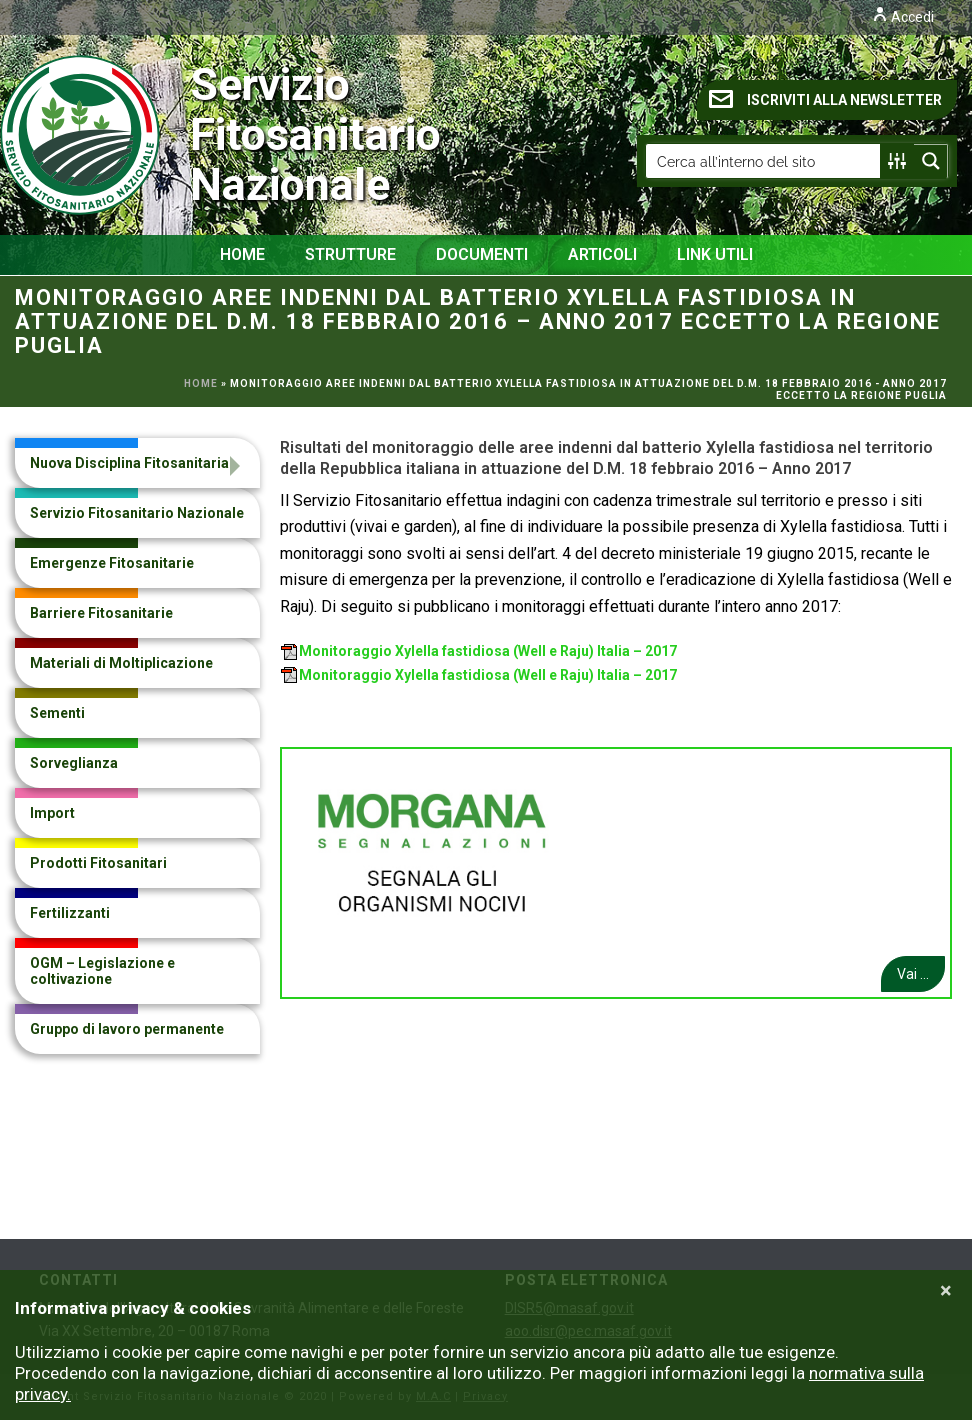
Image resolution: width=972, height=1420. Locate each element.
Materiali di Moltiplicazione (121, 663)
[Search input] (764, 161)
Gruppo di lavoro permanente (127, 1029)
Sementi (57, 713)
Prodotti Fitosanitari (98, 863)
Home (242, 254)
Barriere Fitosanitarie (101, 613)
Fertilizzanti (70, 913)
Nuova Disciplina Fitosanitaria (129, 463)
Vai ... (913, 974)
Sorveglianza (74, 763)
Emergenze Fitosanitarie (112, 563)
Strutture (350, 254)
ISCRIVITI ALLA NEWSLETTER (825, 99)
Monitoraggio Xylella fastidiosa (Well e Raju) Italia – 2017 (480, 651)
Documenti (482, 254)
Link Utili (715, 254)
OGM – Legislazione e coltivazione (102, 971)
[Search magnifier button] (931, 161)
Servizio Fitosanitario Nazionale (140, 135)
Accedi (903, 17)
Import (52, 813)
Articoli (602, 254)
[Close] (946, 1291)
